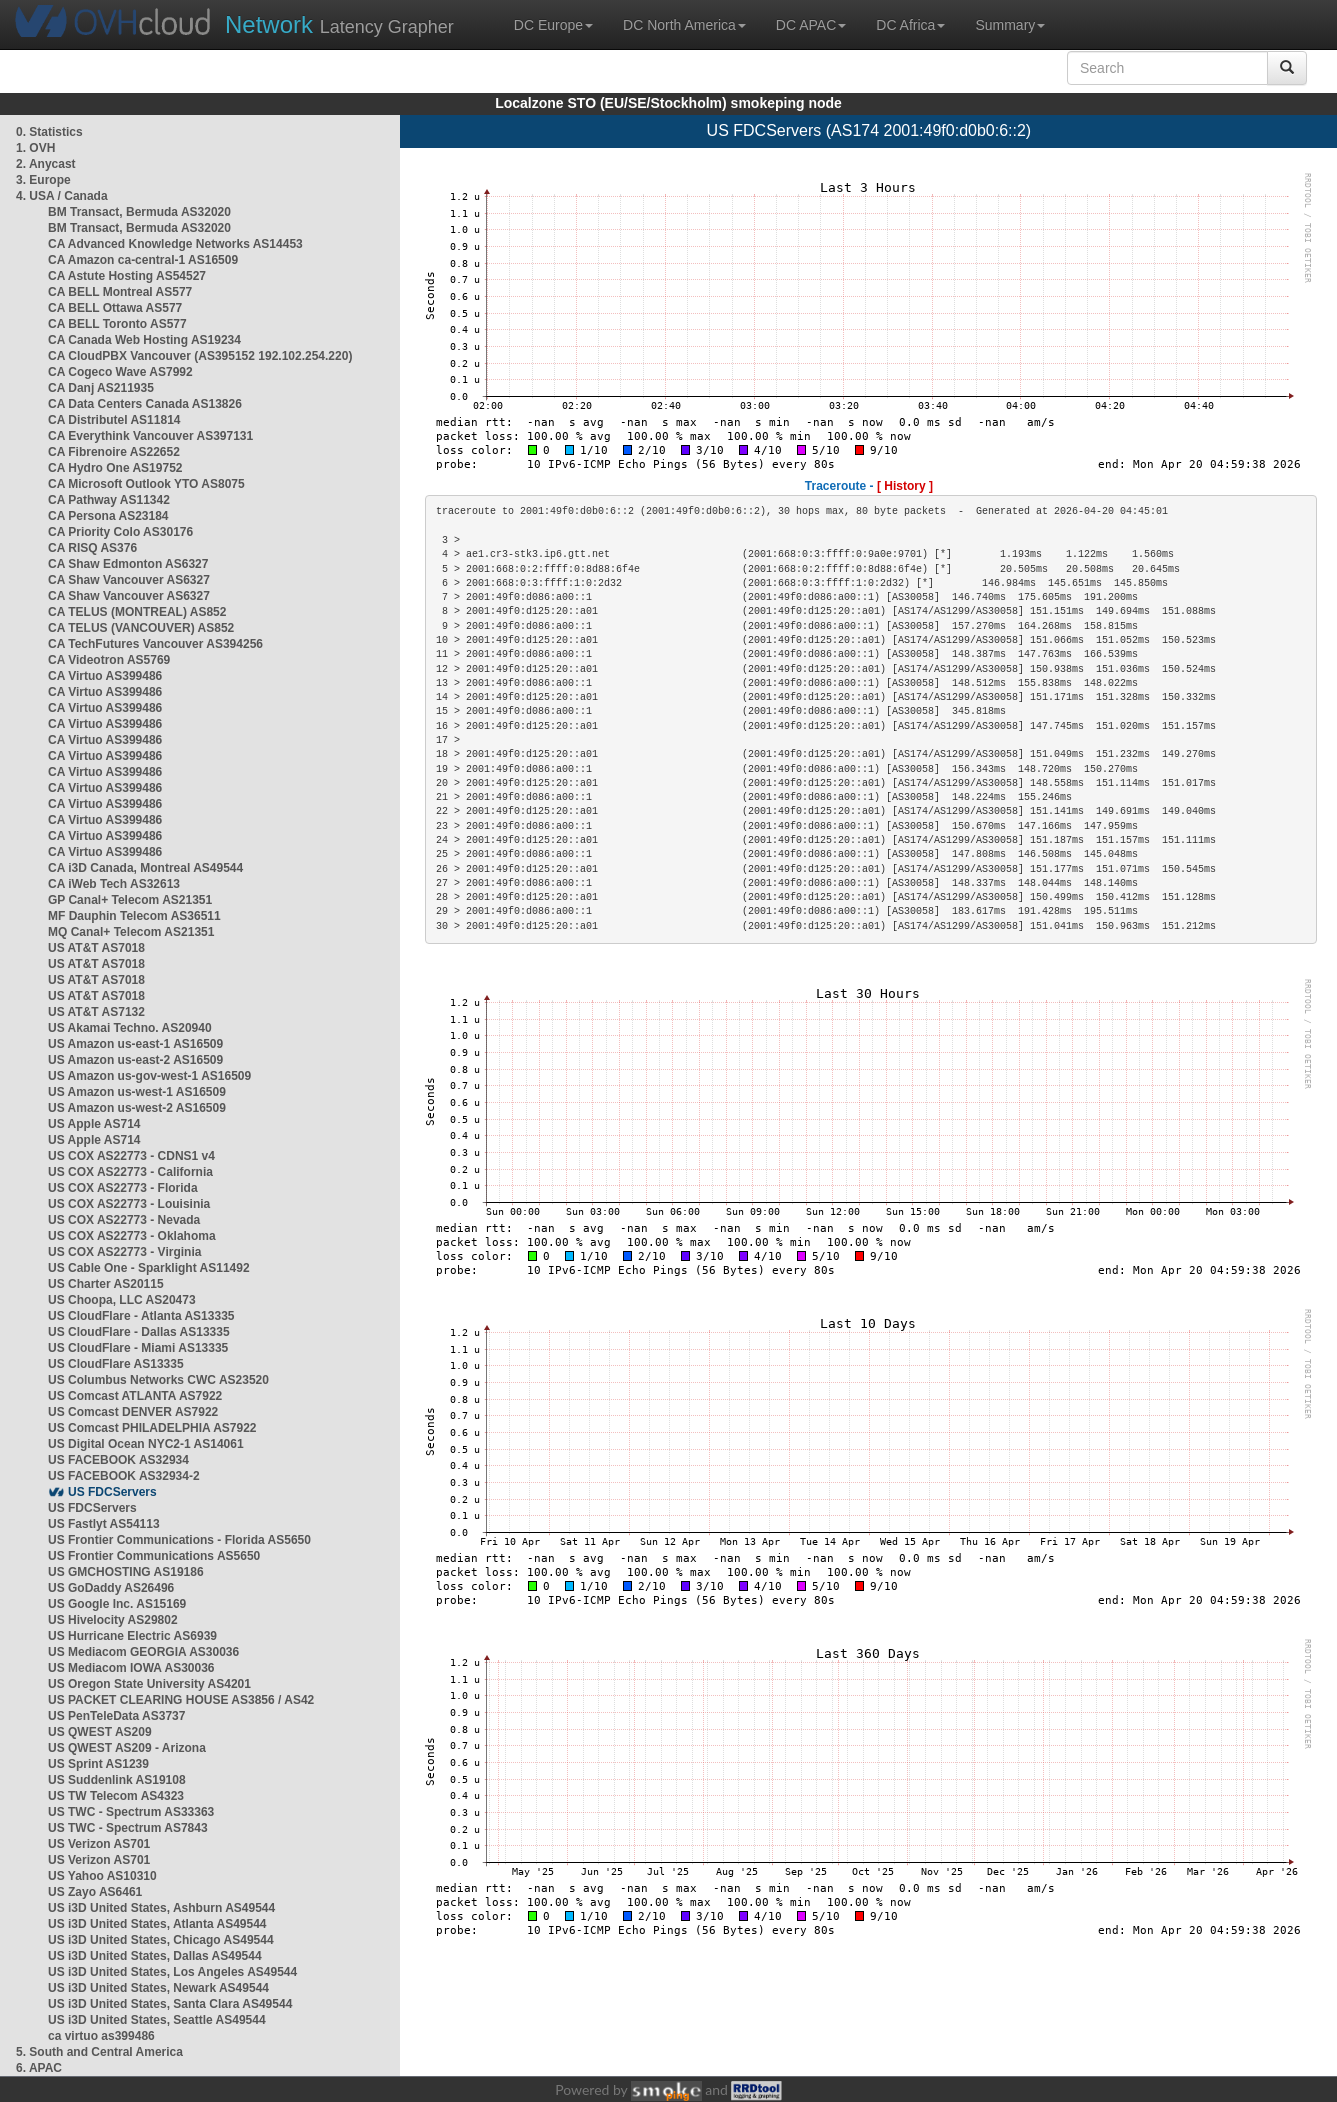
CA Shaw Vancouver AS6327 (129, 580)
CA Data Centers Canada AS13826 (145, 404)
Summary (1010, 25)
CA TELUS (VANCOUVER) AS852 (141, 628)
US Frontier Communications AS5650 (154, 1556)
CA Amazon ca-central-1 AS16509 (143, 260)
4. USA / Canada (62, 196)
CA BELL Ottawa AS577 (115, 308)
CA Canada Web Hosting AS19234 (144, 340)
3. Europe (43, 180)
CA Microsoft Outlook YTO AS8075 (146, 484)
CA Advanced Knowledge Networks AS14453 (175, 244)
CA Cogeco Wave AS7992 (120, 372)
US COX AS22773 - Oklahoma (132, 1236)
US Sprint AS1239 (98, 1764)
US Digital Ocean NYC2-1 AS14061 (146, 1444)
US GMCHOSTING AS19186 (126, 1572)
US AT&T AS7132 (96, 1012)
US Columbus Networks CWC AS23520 (158, 1380)
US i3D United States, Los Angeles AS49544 (172, 1972)
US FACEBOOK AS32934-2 (124, 1476)
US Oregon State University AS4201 (149, 1684)
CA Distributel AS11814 (114, 420)
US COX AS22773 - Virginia (124, 1252)
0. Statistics (49, 132)
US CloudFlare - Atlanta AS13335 (141, 1316)
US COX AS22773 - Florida (123, 1188)
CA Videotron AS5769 (109, 660)
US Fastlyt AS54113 (104, 1524)
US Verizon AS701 (99, 1844)
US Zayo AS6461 (95, 1892)
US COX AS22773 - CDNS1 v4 (131, 1156)
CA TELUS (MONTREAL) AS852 (137, 612)
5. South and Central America (99, 2052)
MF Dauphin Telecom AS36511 (134, 916)
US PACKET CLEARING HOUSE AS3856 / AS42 (181, 1700)
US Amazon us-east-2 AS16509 (135, 1060)
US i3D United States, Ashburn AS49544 (161, 1908)
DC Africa (910, 25)
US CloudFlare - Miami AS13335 (138, 1348)
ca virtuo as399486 (101, 2036)
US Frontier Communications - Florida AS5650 (179, 1540)
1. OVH (35, 148)
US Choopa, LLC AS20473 (122, 1300)
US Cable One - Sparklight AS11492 (149, 1268)
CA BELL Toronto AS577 (117, 324)
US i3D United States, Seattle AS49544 (157, 2020)
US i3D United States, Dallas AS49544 (155, 1956)
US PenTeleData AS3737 (116, 1716)
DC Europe (553, 25)
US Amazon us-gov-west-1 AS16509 (149, 1076)
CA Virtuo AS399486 (105, 676)
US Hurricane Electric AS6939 (132, 1636)
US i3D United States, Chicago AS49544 (161, 1940)
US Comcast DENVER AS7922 (133, 1412)
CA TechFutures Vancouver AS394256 (155, 644)
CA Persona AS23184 (108, 516)
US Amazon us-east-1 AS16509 (135, 1044)
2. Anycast (46, 164)
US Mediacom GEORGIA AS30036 (143, 1652)
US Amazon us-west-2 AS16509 (137, 1108)
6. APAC (39, 2068)
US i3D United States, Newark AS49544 (158, 1988)
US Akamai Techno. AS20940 (130, 1028)
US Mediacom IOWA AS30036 (131, 1668)
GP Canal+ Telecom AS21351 (130, 900)
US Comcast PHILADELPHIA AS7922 (152, 1428)
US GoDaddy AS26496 (111, 1588)
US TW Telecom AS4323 (116, 1796)
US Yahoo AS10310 (102, 1876)
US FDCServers (112, 1492)
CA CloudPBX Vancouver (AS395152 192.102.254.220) (200, 356)
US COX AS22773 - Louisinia (129, 1204)
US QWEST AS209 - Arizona (127, 1748)
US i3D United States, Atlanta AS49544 (157, 1924)
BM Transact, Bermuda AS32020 (139, 212)
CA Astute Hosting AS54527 (127, 276)
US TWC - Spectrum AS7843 (128, 1828)
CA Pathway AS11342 (109, 500)
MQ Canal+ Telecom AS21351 (131, 932)
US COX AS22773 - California (130, 1172)
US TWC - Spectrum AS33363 (131, 1812)
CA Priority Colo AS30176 (120, 532)
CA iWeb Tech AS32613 (114, 884)
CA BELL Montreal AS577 (120, 292)
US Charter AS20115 (106, 1284)
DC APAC (811, 25)
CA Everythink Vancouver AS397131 (150, 436)
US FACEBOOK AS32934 (118, 1460)
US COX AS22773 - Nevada (124, 1220)
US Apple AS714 (94, 1124)
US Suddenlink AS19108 (117, 1780)
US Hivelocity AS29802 (113, 1620)
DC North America (684, 25)
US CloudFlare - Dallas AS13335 (139, 1332)
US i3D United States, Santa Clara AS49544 (170, 2004)
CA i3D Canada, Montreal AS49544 (145, 868)
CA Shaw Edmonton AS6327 (128, 564)
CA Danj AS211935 (101, 388)
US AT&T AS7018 (96, 948)
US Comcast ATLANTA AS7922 (135, 1396)
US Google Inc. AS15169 (117, 1604)
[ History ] (905, 486)
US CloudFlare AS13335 (116, 1364)
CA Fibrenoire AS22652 (114, 452)
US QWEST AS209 (100, 1732)
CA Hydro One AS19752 (115, 468)
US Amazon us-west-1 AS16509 (137, 1092)
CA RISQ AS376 (92, 548)
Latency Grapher (339, 24)
